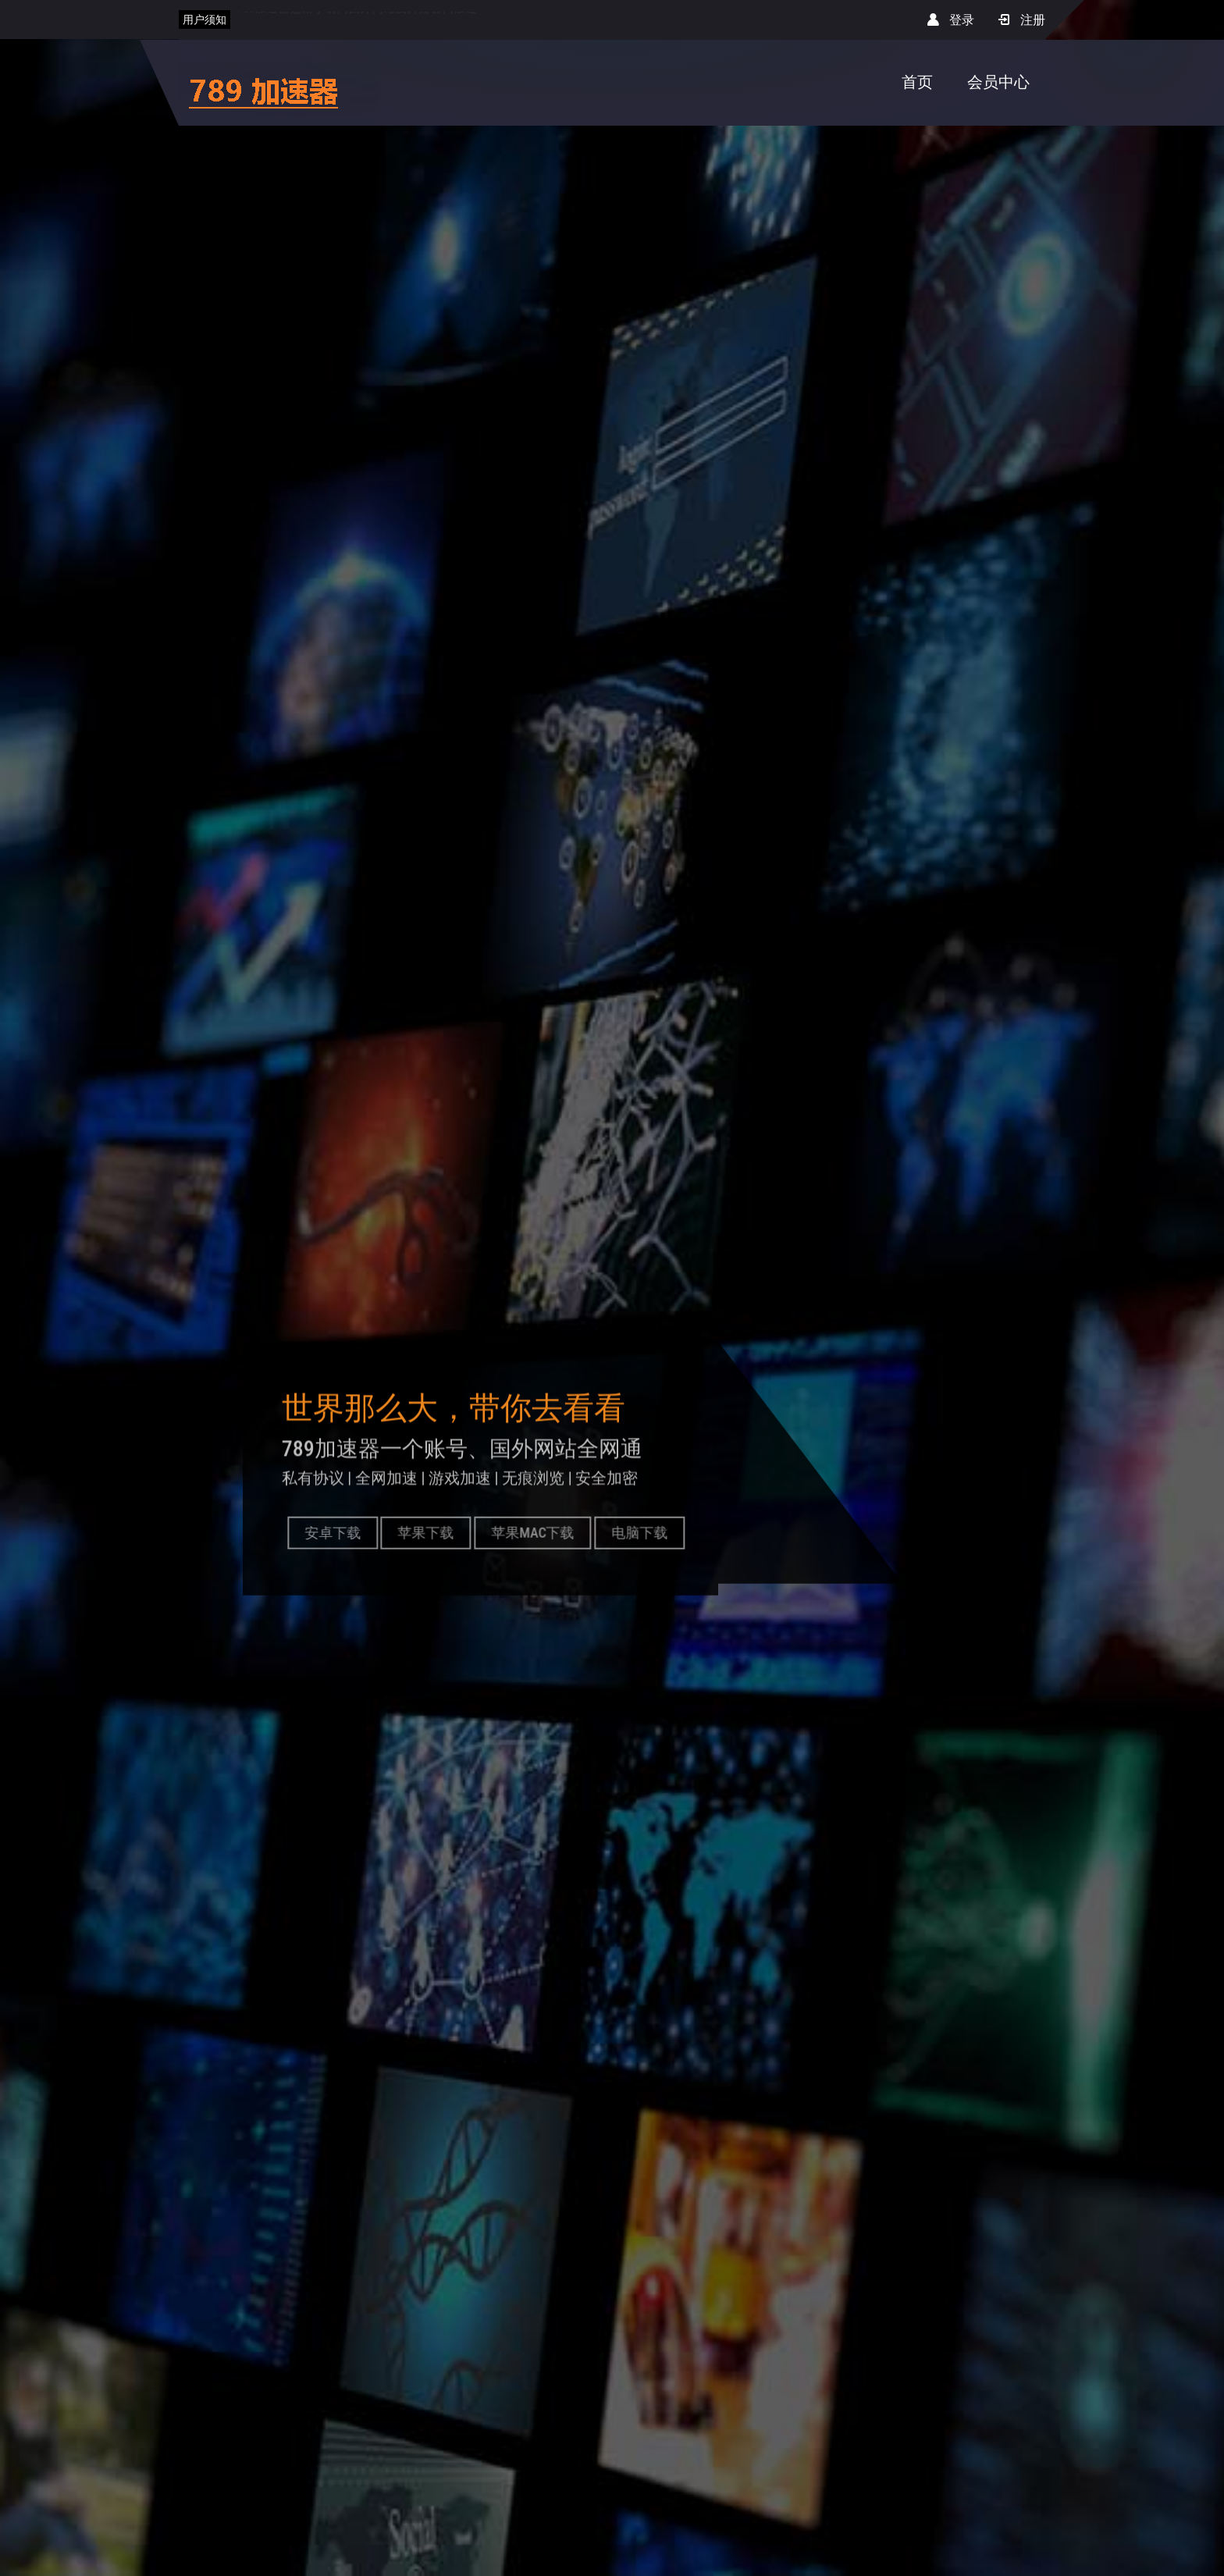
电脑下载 (644, 1532)
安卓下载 (337, 1532)
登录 (950, 19)
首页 (917, 82)
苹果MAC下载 (537, 1532)
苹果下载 (431, 1532)
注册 (1021, 19)
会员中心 (998, 82)
